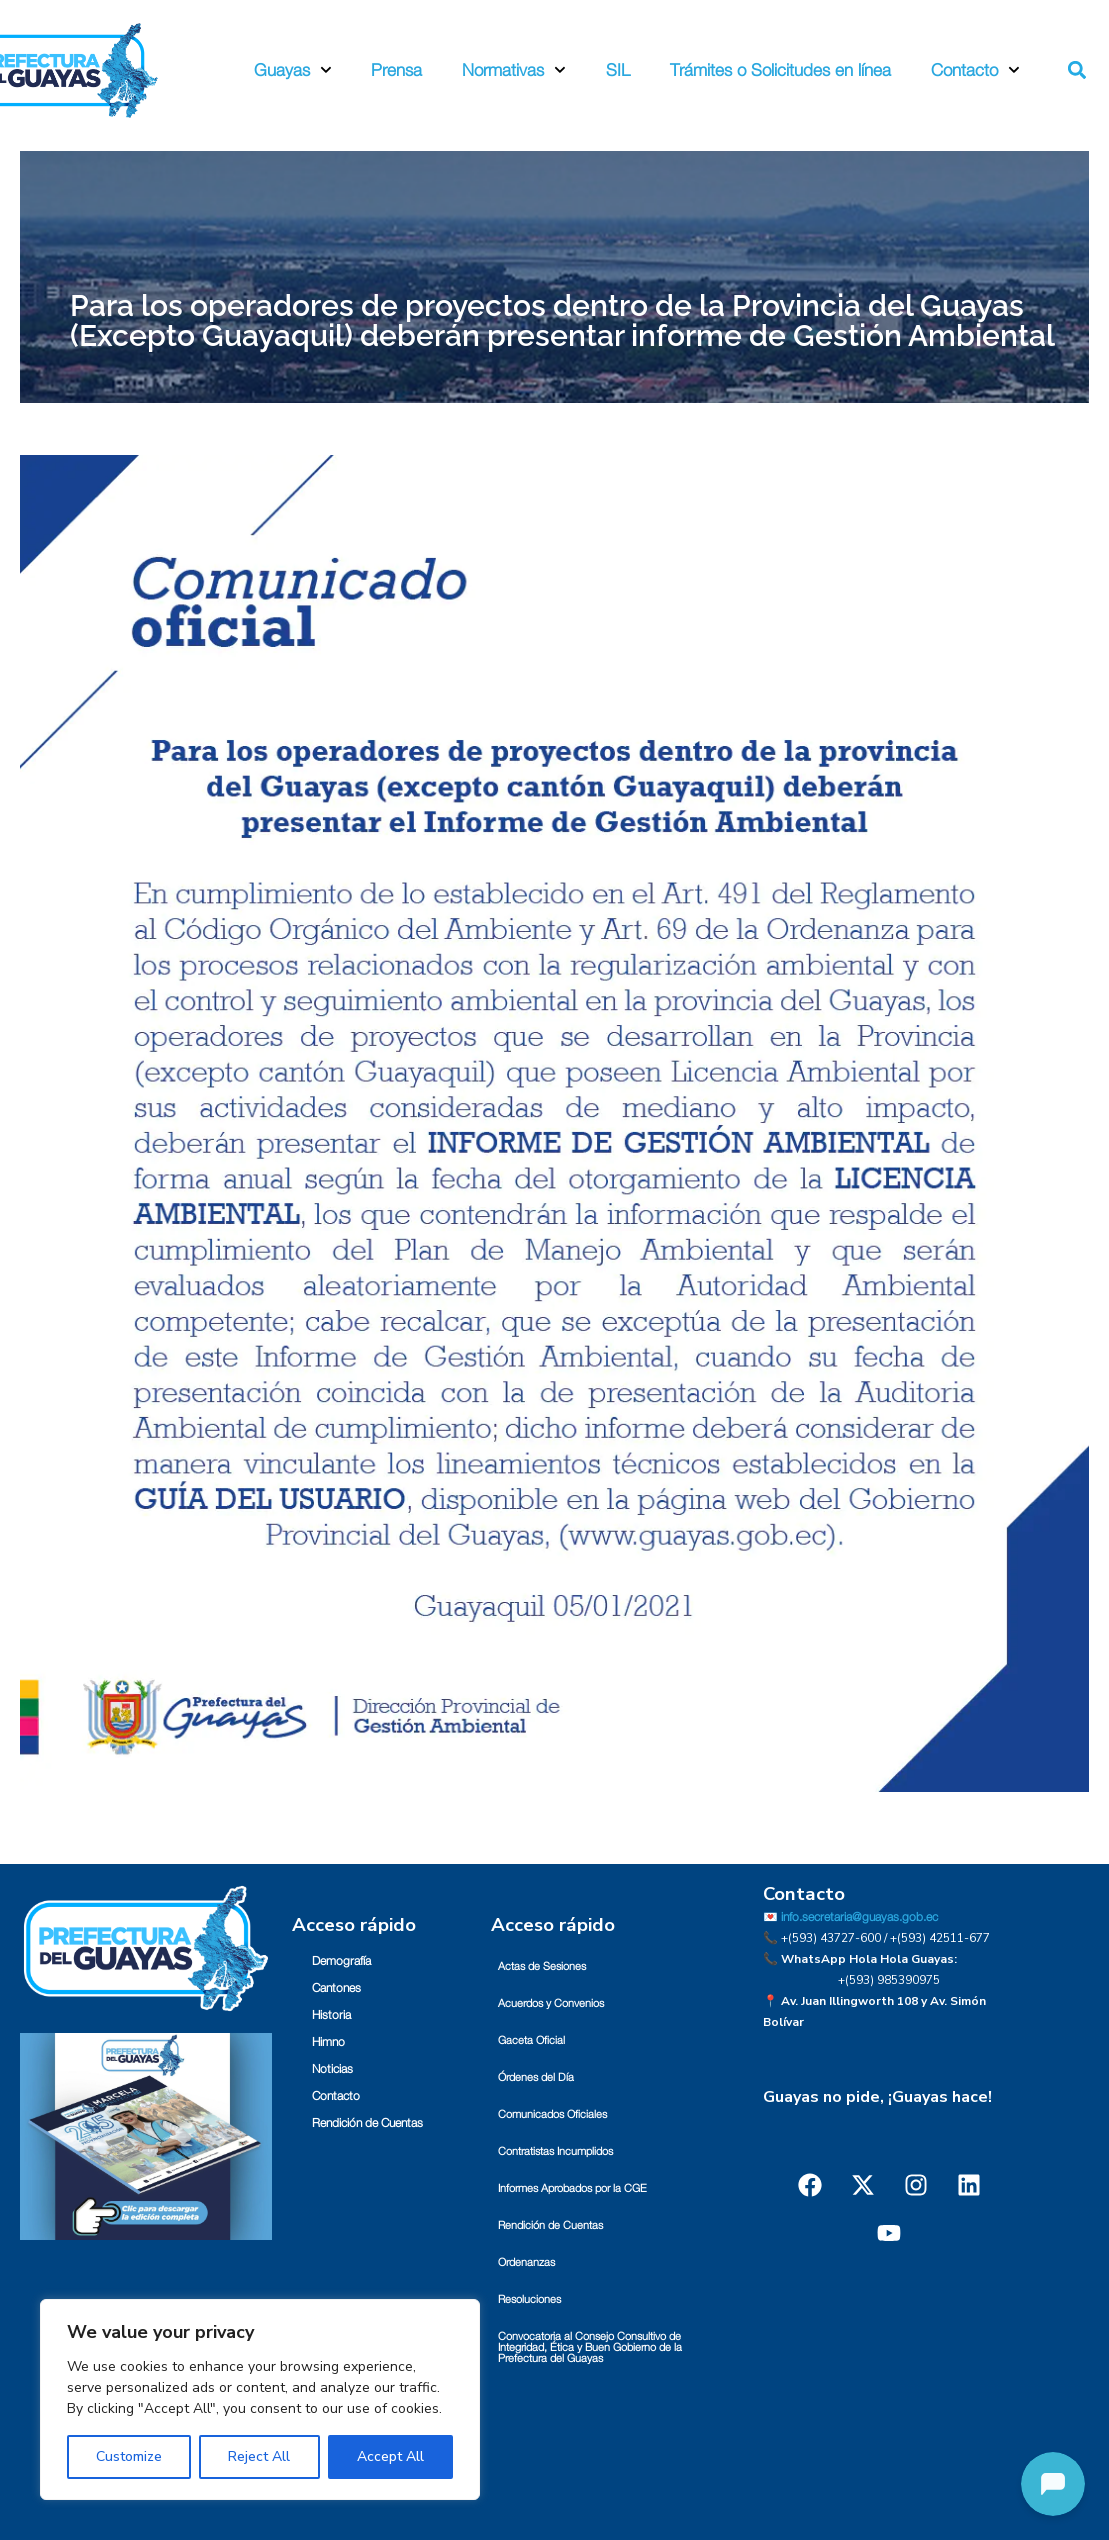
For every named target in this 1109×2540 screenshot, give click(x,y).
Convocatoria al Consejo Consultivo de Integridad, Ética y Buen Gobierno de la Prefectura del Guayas (590, 2347)
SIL (618, 70)
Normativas (514, 70)
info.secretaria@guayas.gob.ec (859, 1917)
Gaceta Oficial (531, 2040)
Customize (129, 2456)
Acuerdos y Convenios (551, 2003)
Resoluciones (529, 2299)
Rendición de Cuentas (367, 2123)
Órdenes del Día (536, 2077)
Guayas (293, 70)
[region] (260, 2399)
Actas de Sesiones (542, 1966)
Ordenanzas (526, 2262)
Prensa (396, 70)
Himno (328, 2042)
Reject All (259, 2456)
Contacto (975, 70)
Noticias (332, 2069)
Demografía (341, 1961)
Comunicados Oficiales (552, 2114)
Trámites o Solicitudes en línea (780, 70)
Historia (331, 2015)
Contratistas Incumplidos (555, 2151)
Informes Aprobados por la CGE (572, 2188)
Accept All (390, 2456)
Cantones (336, 1988)
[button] (1076, 70)
